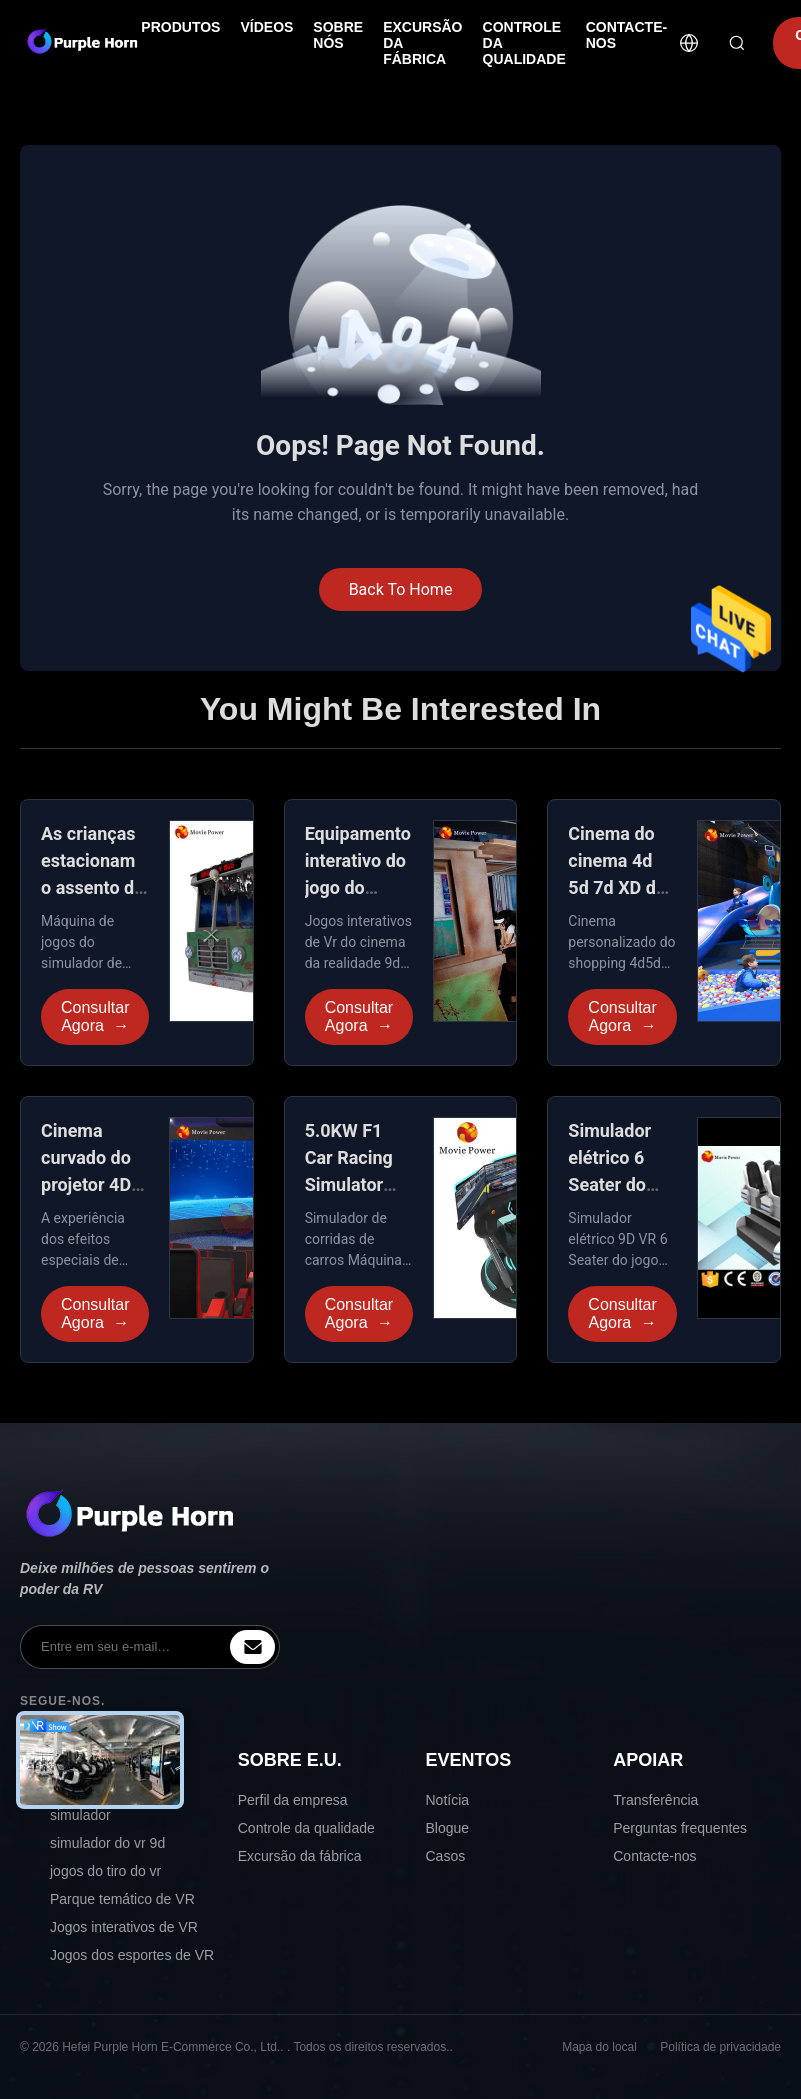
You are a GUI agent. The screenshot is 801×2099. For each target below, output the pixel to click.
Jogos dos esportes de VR (132, 1955)
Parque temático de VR (122, 1899)
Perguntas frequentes (680, 1828)
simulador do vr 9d (107, 1843)
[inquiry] (252, 1647)
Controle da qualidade (306, 1828)
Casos (446, 1856)
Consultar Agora (95, 1017)
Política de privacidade (720, 2047)
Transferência (655, 1800)
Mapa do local (599, 2047)
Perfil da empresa (293, 1800)
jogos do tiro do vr (105, 1871)
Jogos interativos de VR (124, 1927)
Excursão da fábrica (300, 1856)
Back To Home (401, 589)
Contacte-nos (654, 1856)
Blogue (448, 1828)
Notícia (448, 1800)
